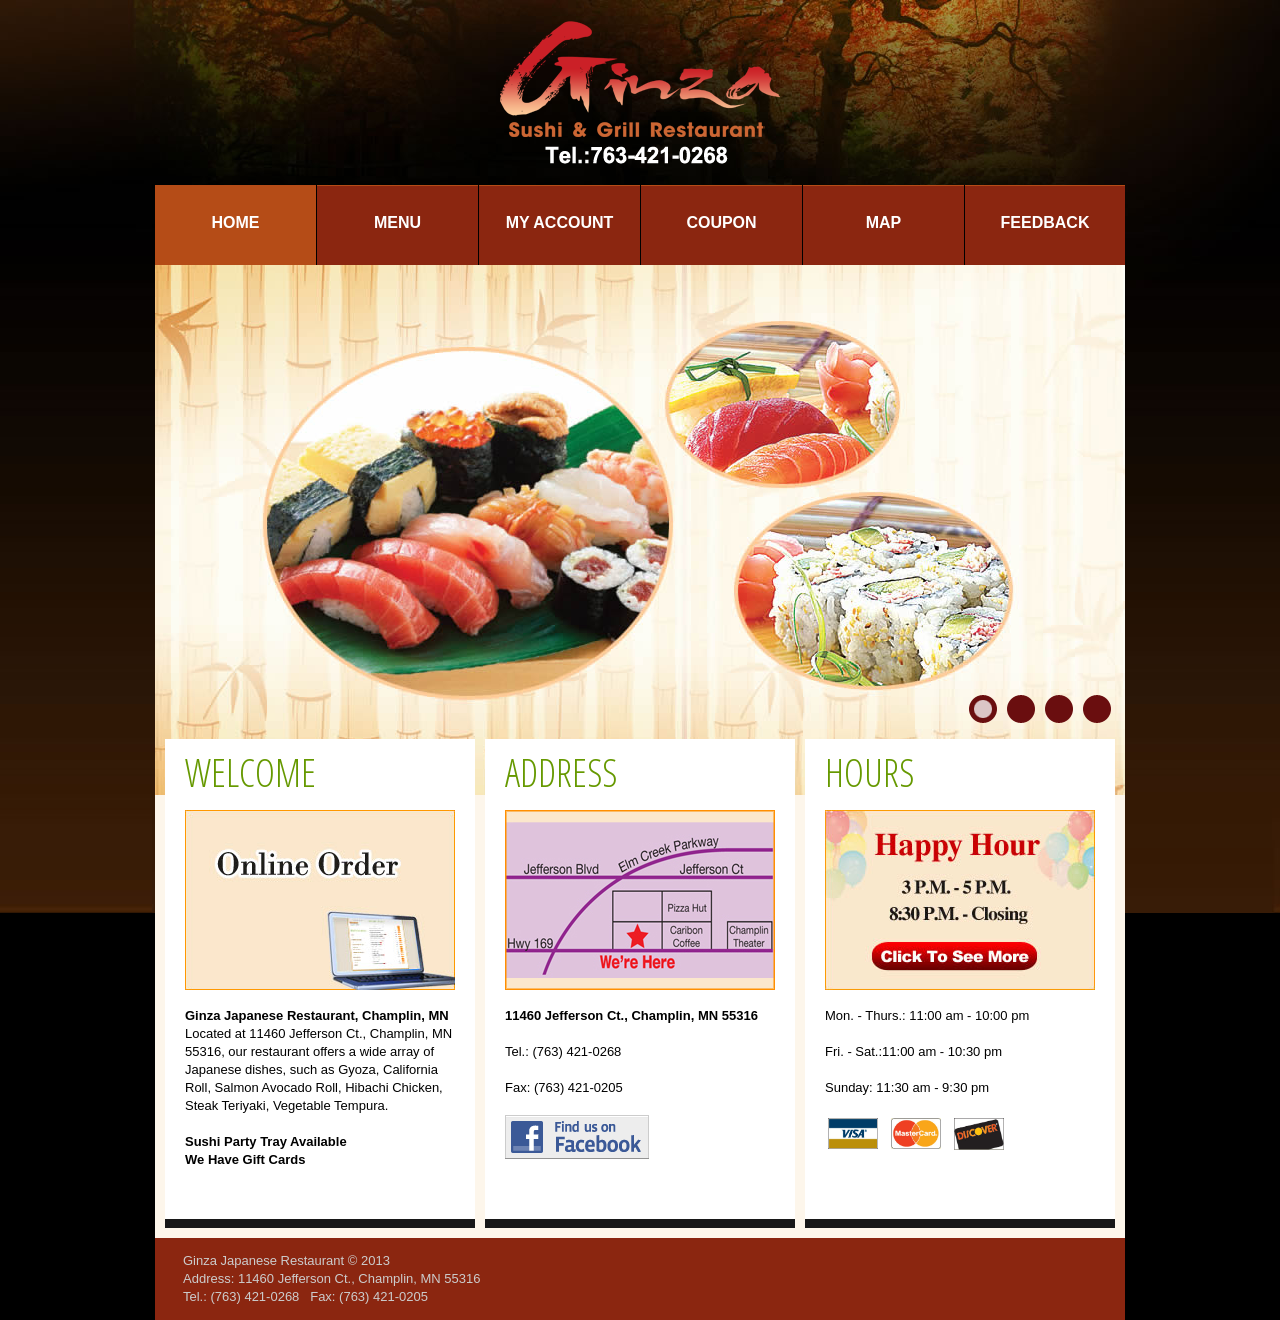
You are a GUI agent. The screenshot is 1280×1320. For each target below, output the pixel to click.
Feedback (1045, 222)
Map (884, 222)
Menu (397, 222)
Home (236, 222)
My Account (560, 222)
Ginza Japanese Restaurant (263, 1260)
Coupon (721, 222)
